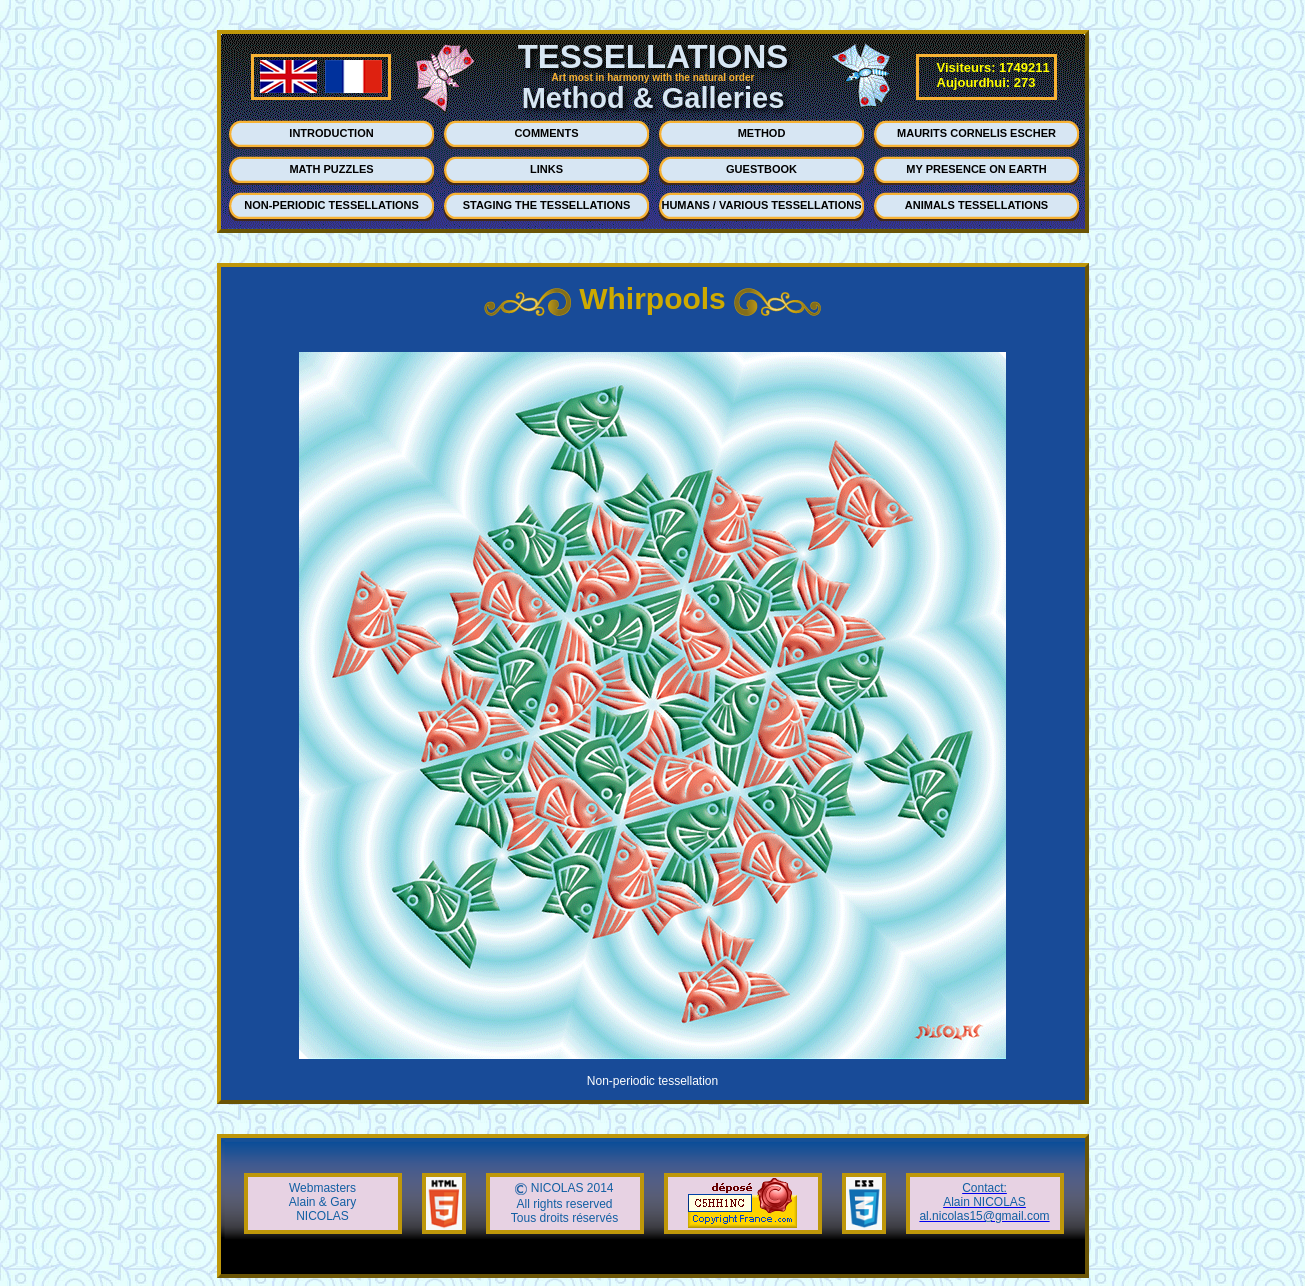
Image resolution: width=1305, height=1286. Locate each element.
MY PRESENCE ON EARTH (976, 169)
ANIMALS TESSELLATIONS (976, 205)
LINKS (546, 169)
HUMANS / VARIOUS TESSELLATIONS (761, 205)
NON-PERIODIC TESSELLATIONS (331, 205)
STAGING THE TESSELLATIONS (547, 205)
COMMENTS (546, 133)
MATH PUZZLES (331, 169)
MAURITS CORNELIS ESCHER (976, 133)
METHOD (762, 133)
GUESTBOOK (761, 169)
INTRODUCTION (331, 133)
